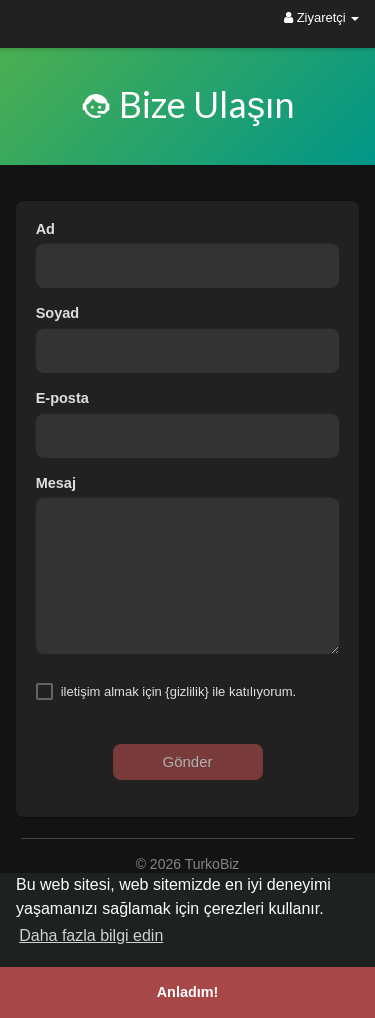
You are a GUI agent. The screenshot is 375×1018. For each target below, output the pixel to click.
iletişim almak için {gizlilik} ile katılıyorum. (179, 691)
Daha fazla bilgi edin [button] (91, 935)
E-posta (62, 398)
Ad (45, 229)
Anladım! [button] (188, 992)
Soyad (58, 313)
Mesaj (56, 483)
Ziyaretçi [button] (321, 17)
